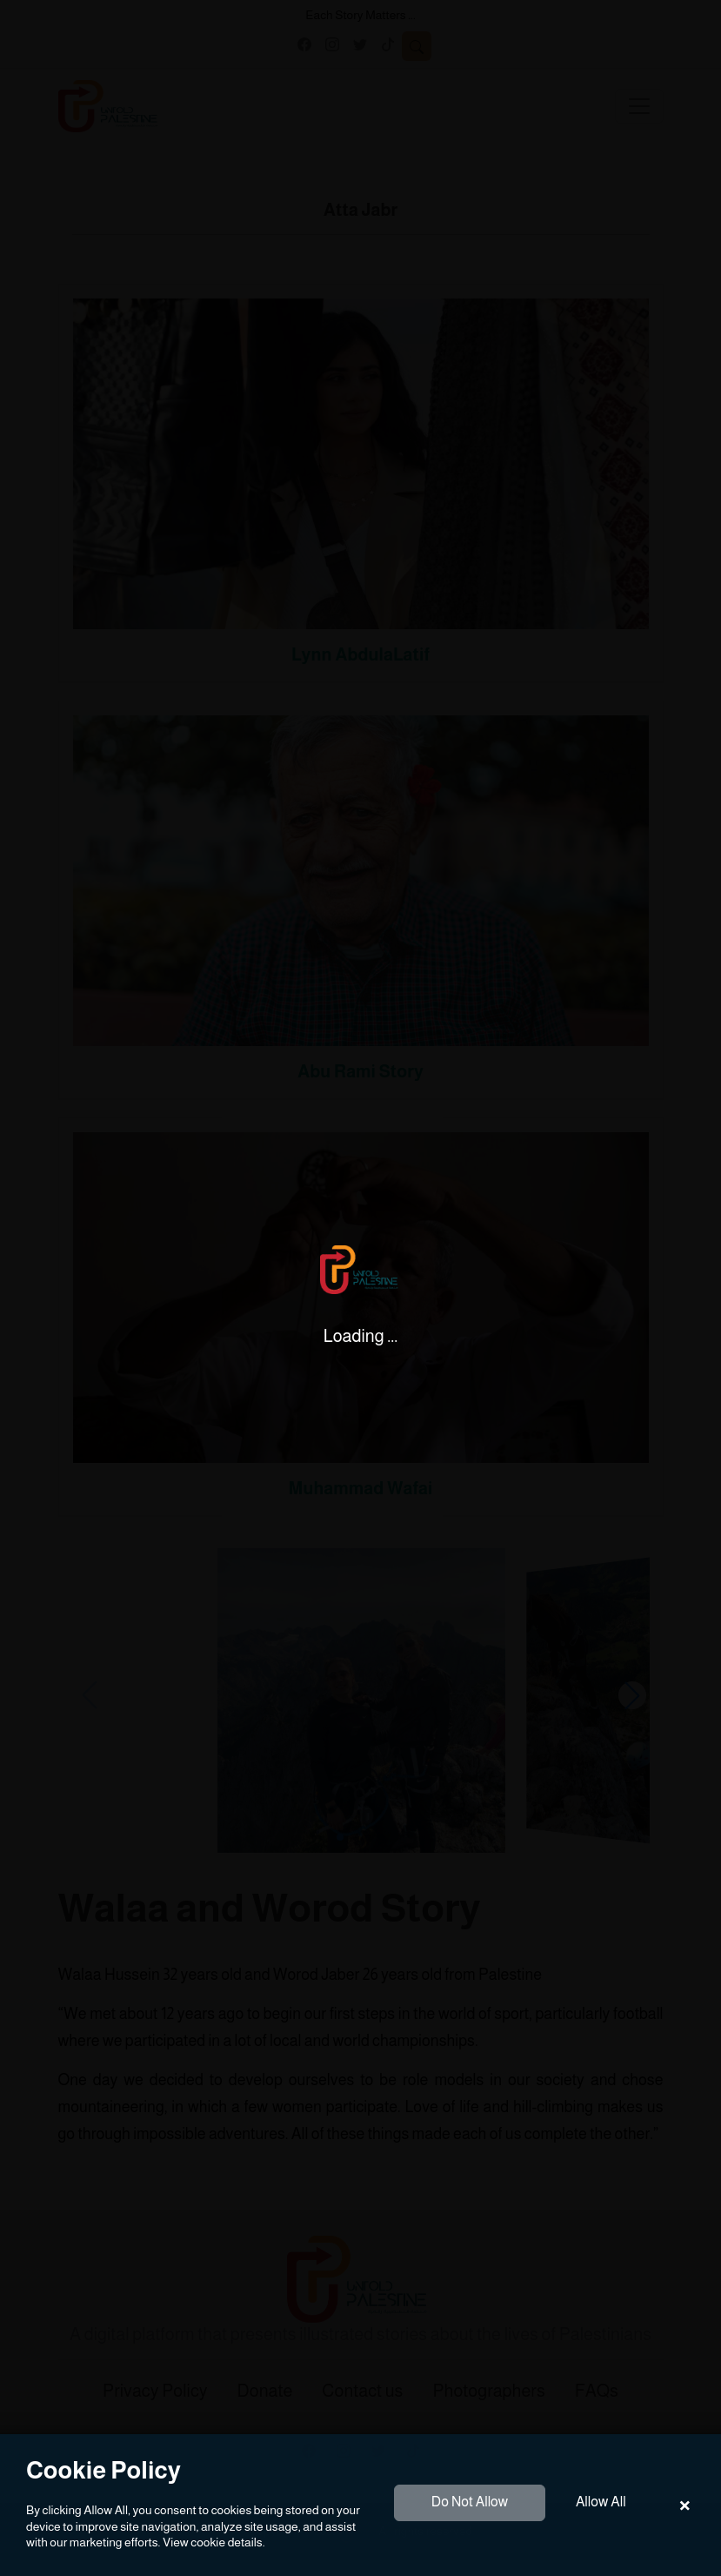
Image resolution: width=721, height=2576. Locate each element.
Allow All (601, 2501)
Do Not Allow (469, 2501)
